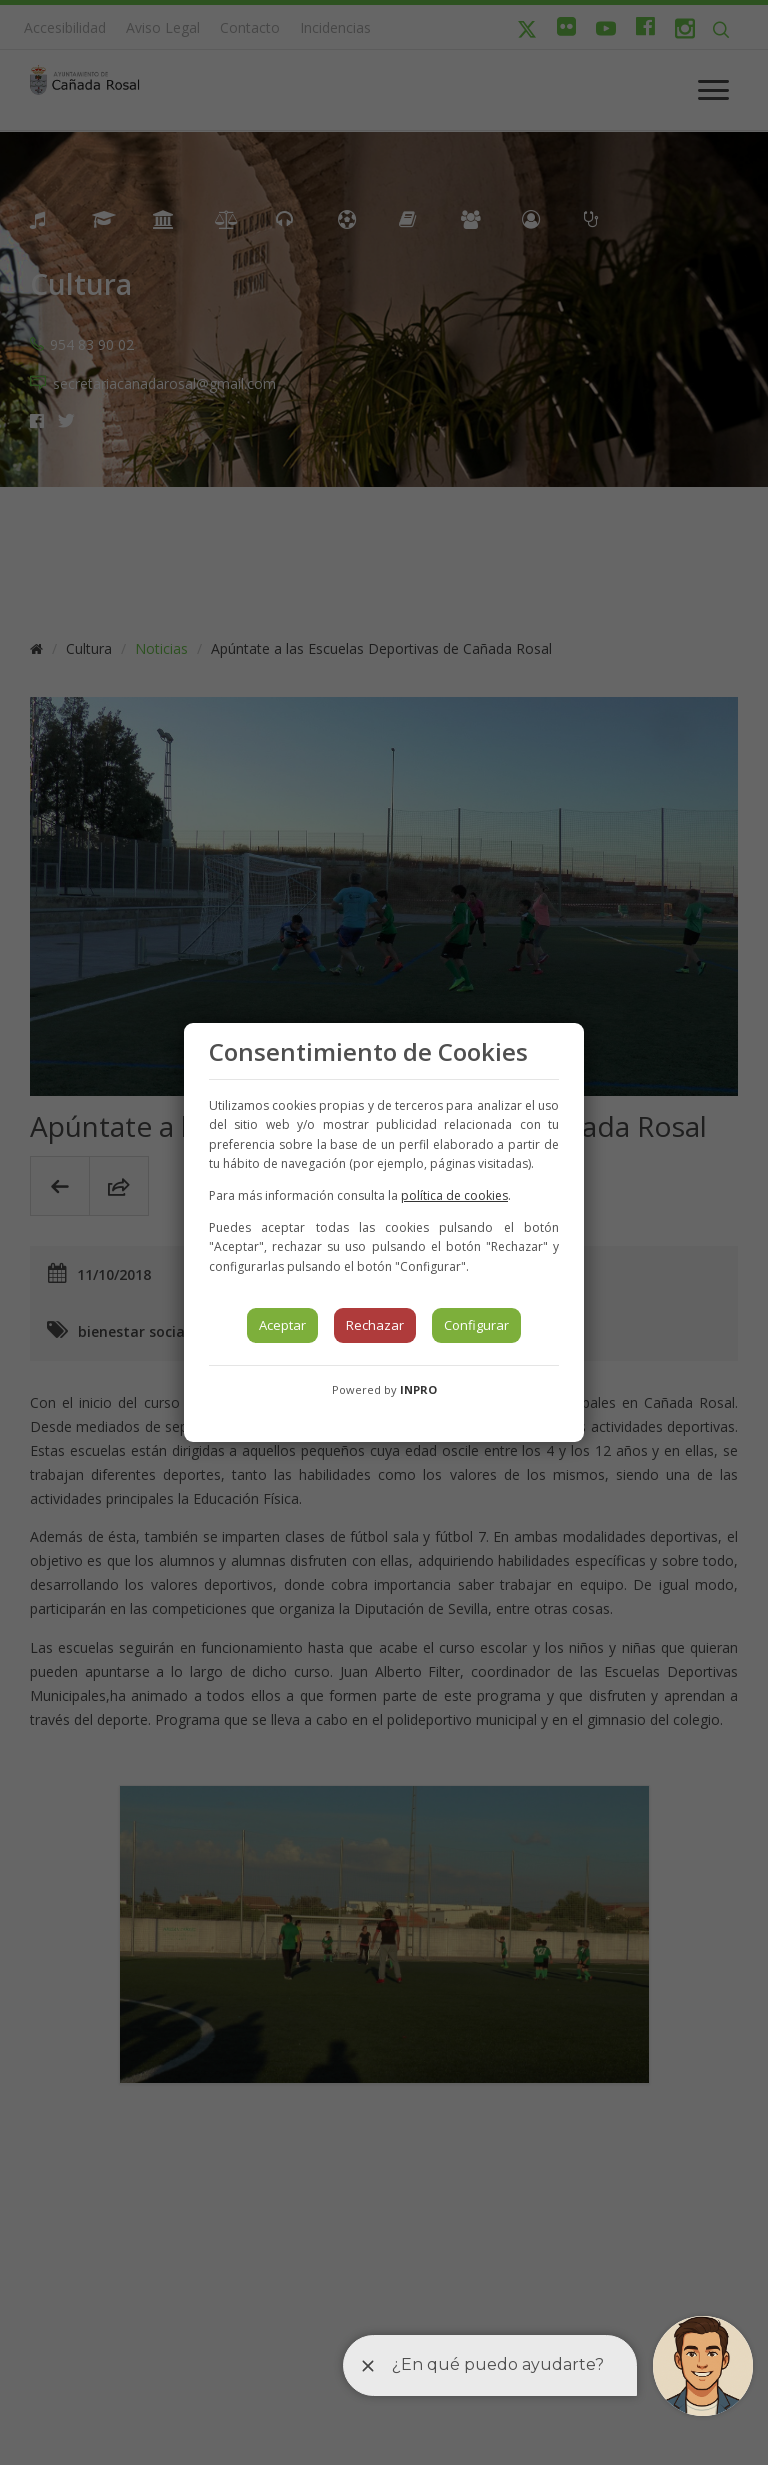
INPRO (418, 1389)
